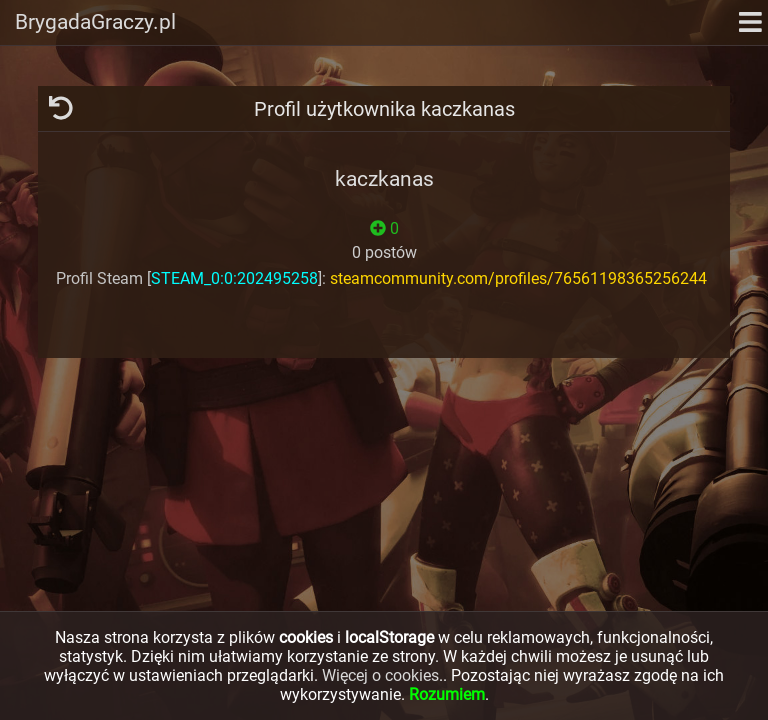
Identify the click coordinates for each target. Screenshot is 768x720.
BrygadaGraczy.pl (95, 22)
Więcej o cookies (380, 675)
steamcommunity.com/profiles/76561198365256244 (518, 278)
